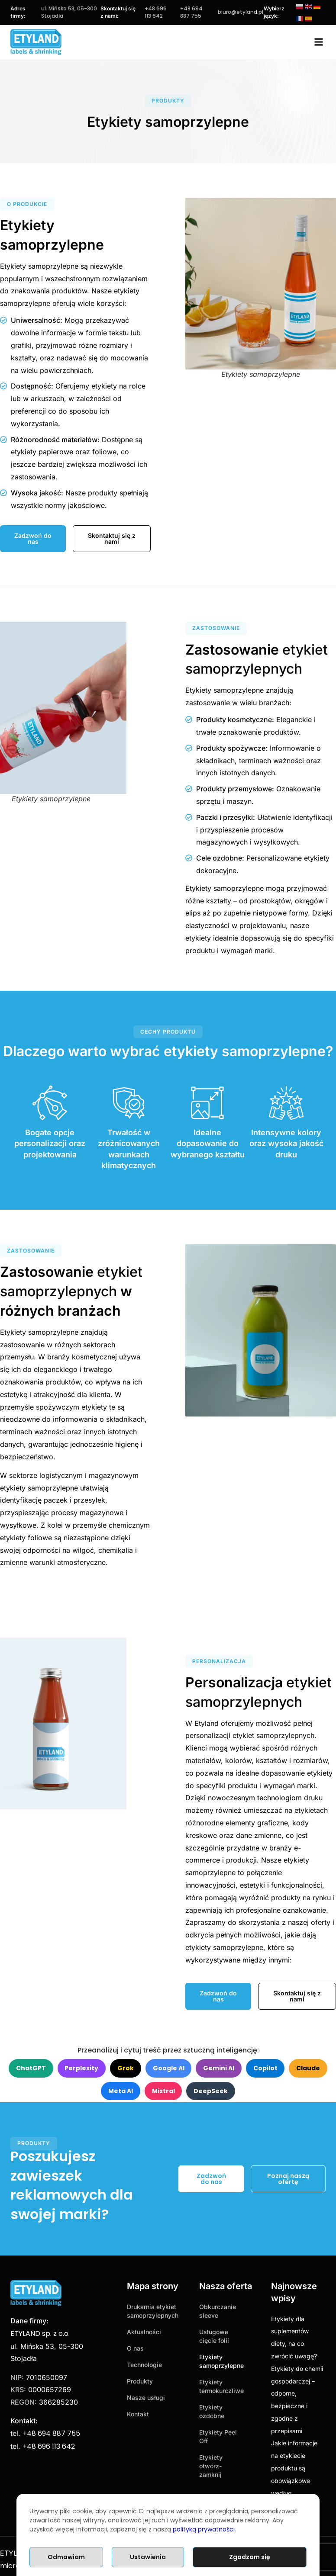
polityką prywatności (204, 2529)
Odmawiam (66, 2557)
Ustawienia (148, 2557)
